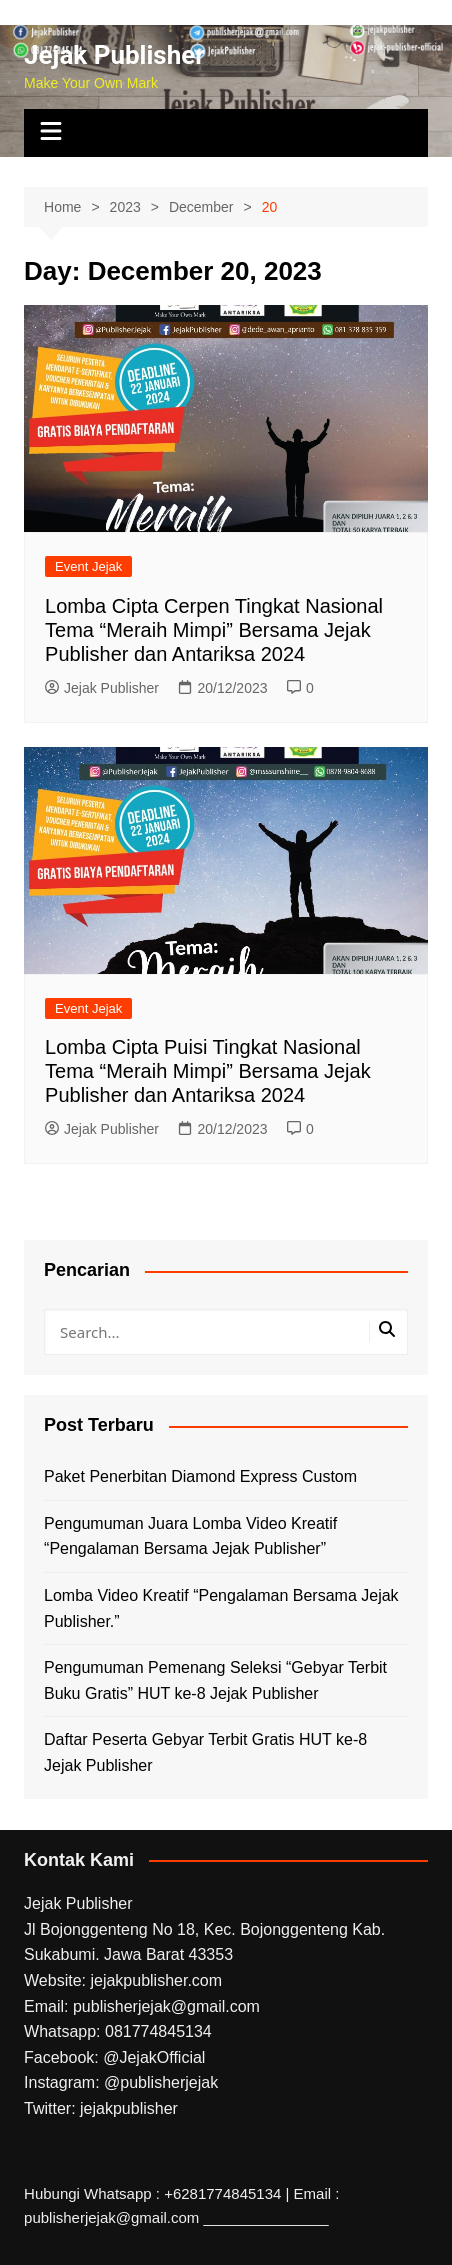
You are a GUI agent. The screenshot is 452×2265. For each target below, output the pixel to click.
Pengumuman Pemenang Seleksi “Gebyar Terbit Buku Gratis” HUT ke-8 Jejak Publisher (215, 1680)
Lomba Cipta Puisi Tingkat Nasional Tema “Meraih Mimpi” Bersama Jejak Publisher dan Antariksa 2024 (208, 1071)
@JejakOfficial (154, 2057)
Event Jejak (88, 566)
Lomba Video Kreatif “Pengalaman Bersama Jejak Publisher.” (221, 1608)
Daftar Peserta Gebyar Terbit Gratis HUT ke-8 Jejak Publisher (205, 1752)
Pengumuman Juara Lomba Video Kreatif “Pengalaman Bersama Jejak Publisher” (190, 1536)
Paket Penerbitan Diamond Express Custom (200, 1476)
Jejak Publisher (114, 55)
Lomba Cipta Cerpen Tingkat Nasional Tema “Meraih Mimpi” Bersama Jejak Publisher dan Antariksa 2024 (214, 630)
